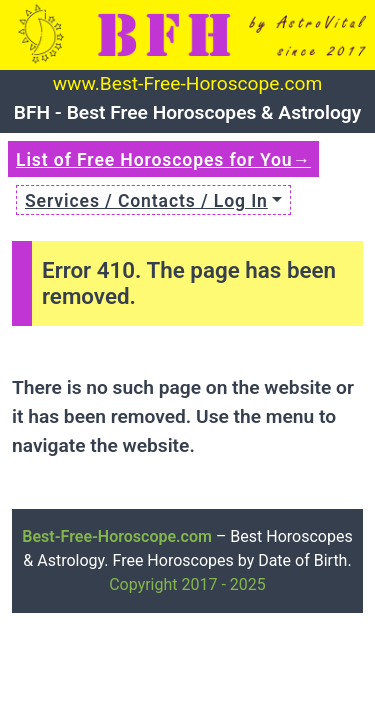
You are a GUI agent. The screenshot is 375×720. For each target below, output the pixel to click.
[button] (153, 200)
